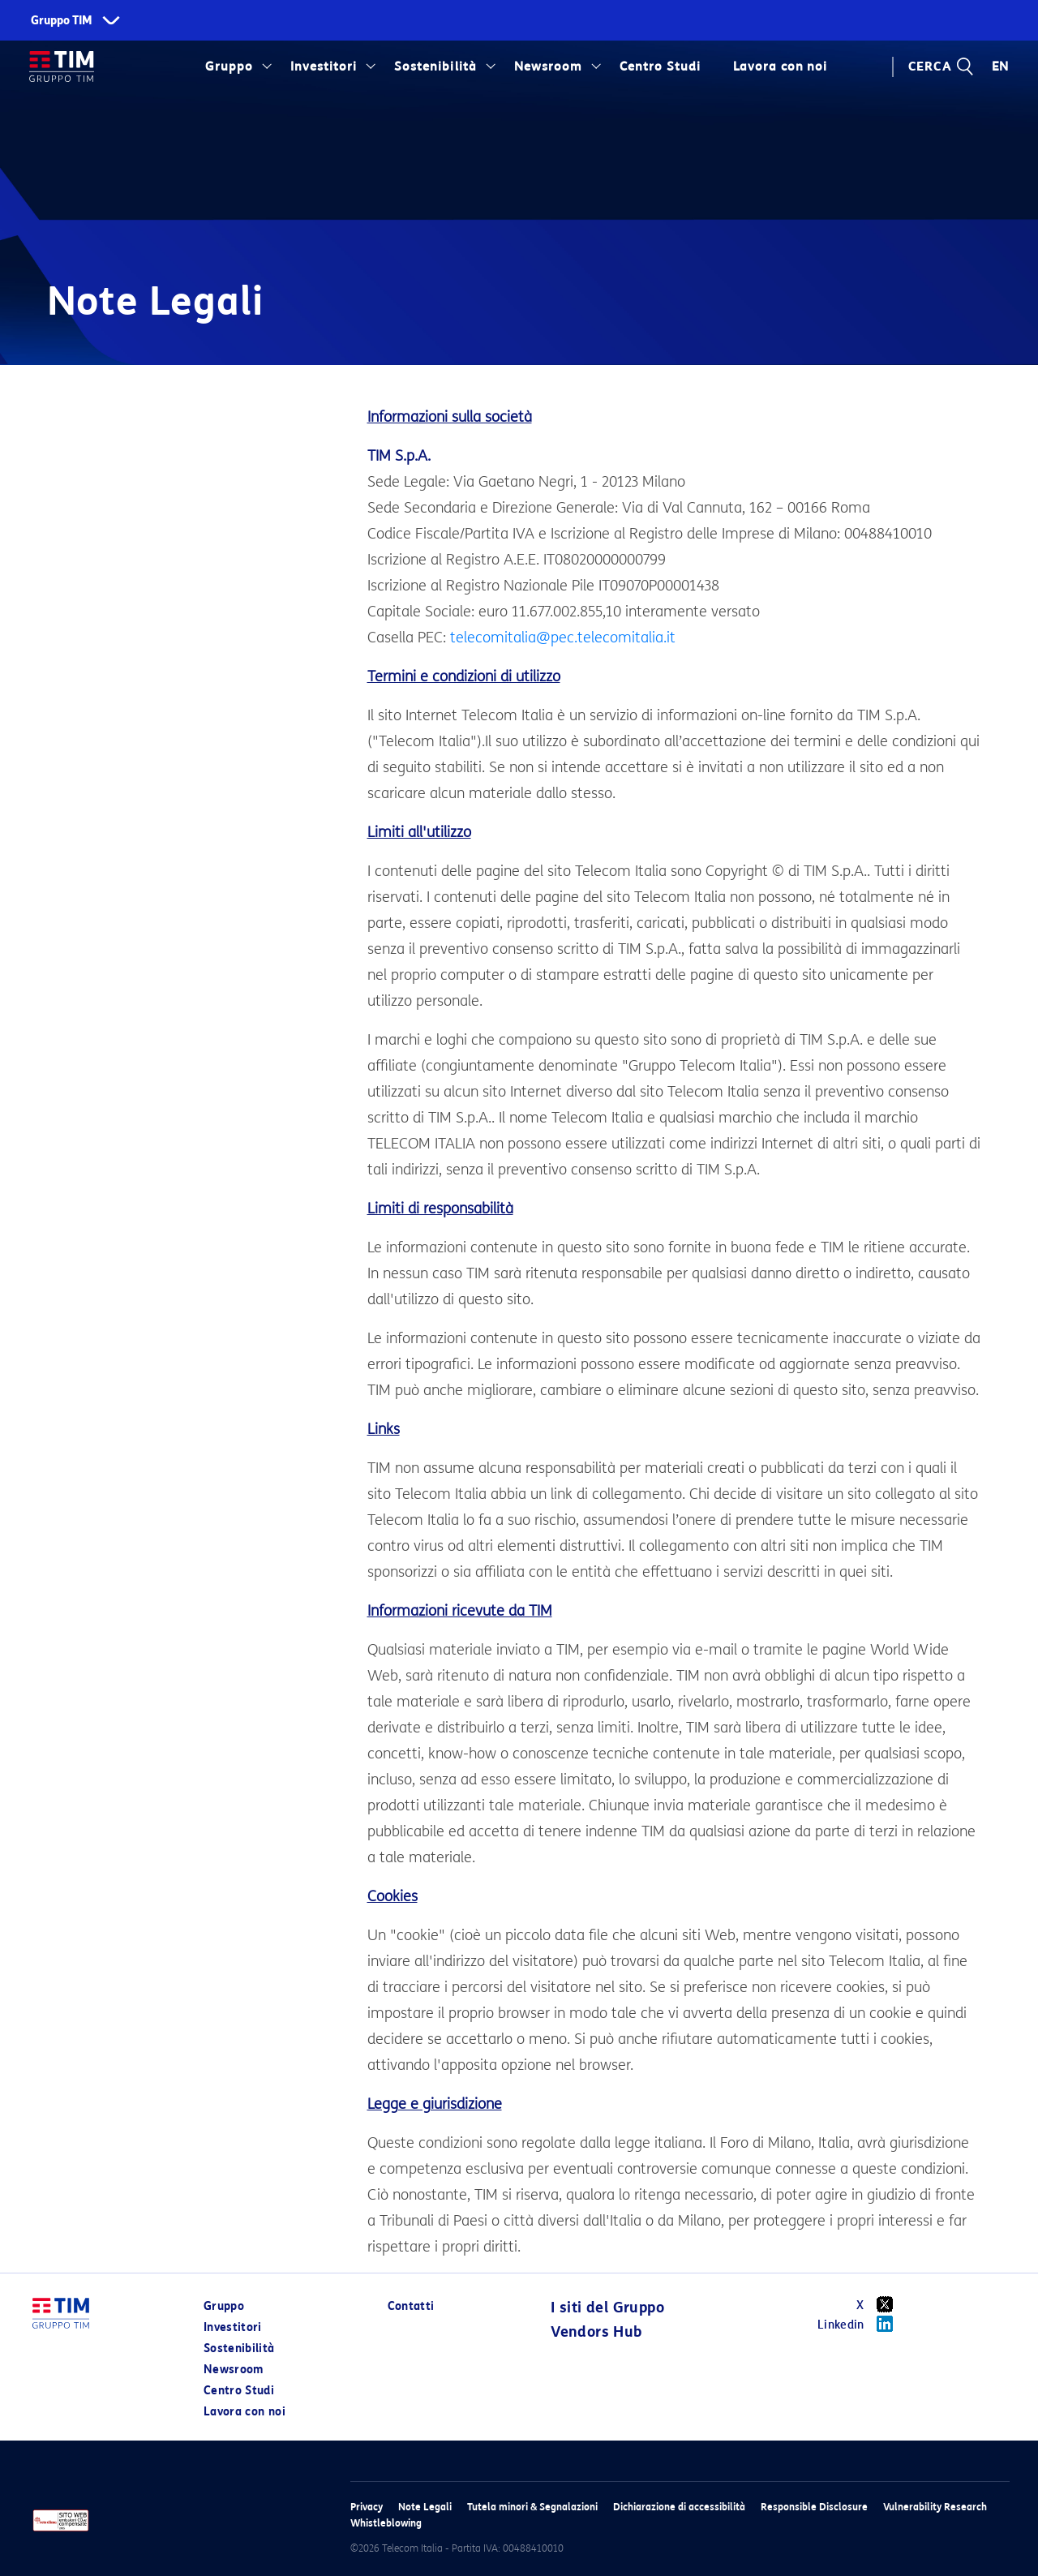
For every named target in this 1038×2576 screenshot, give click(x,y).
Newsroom (548, 66)
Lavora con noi (780, 66)
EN (1001, 66)
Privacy (366, 2507)
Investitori (323, 66)
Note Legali (425, 2507)
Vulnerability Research (935, 2507)
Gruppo (229, 66)
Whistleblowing (386, 2523)
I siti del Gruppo (607, 2307)
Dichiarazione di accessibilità (679, 2507)
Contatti (411, 2306)
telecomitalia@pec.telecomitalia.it (563, 637)
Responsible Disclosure (814, 2507)
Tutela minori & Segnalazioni (532, 2507)
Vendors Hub (596, 2332)
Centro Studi (660, 66)
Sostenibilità (435, 66)
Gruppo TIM (61, 21)
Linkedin (860, 2324)
